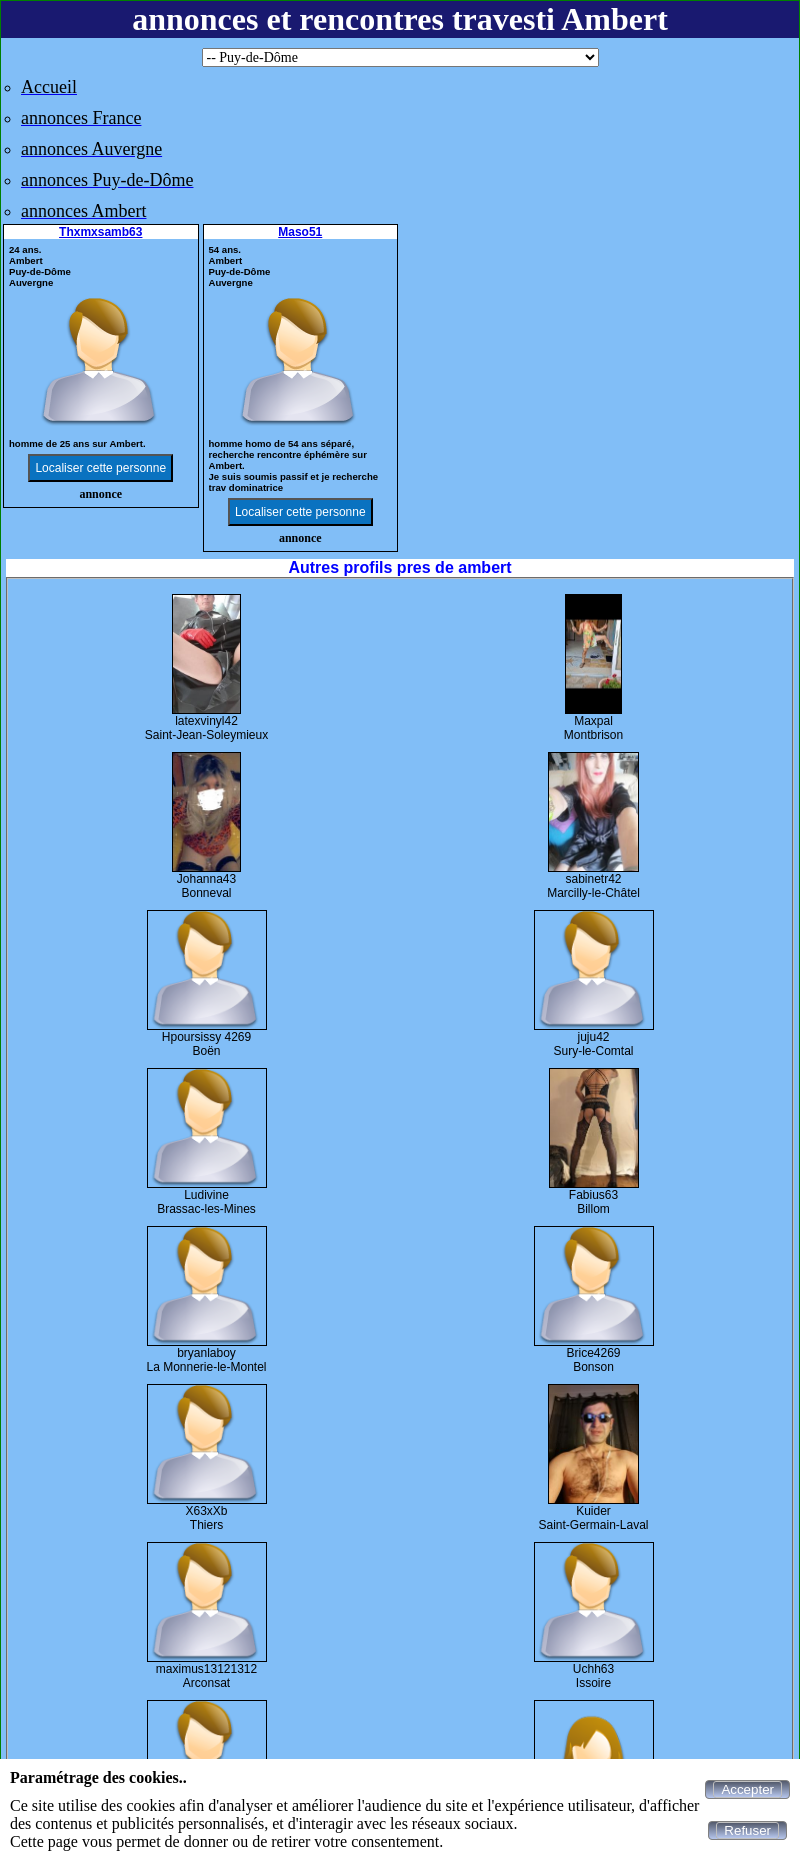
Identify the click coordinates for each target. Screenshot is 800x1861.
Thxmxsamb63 (100, 232)
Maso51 (300, 232)
